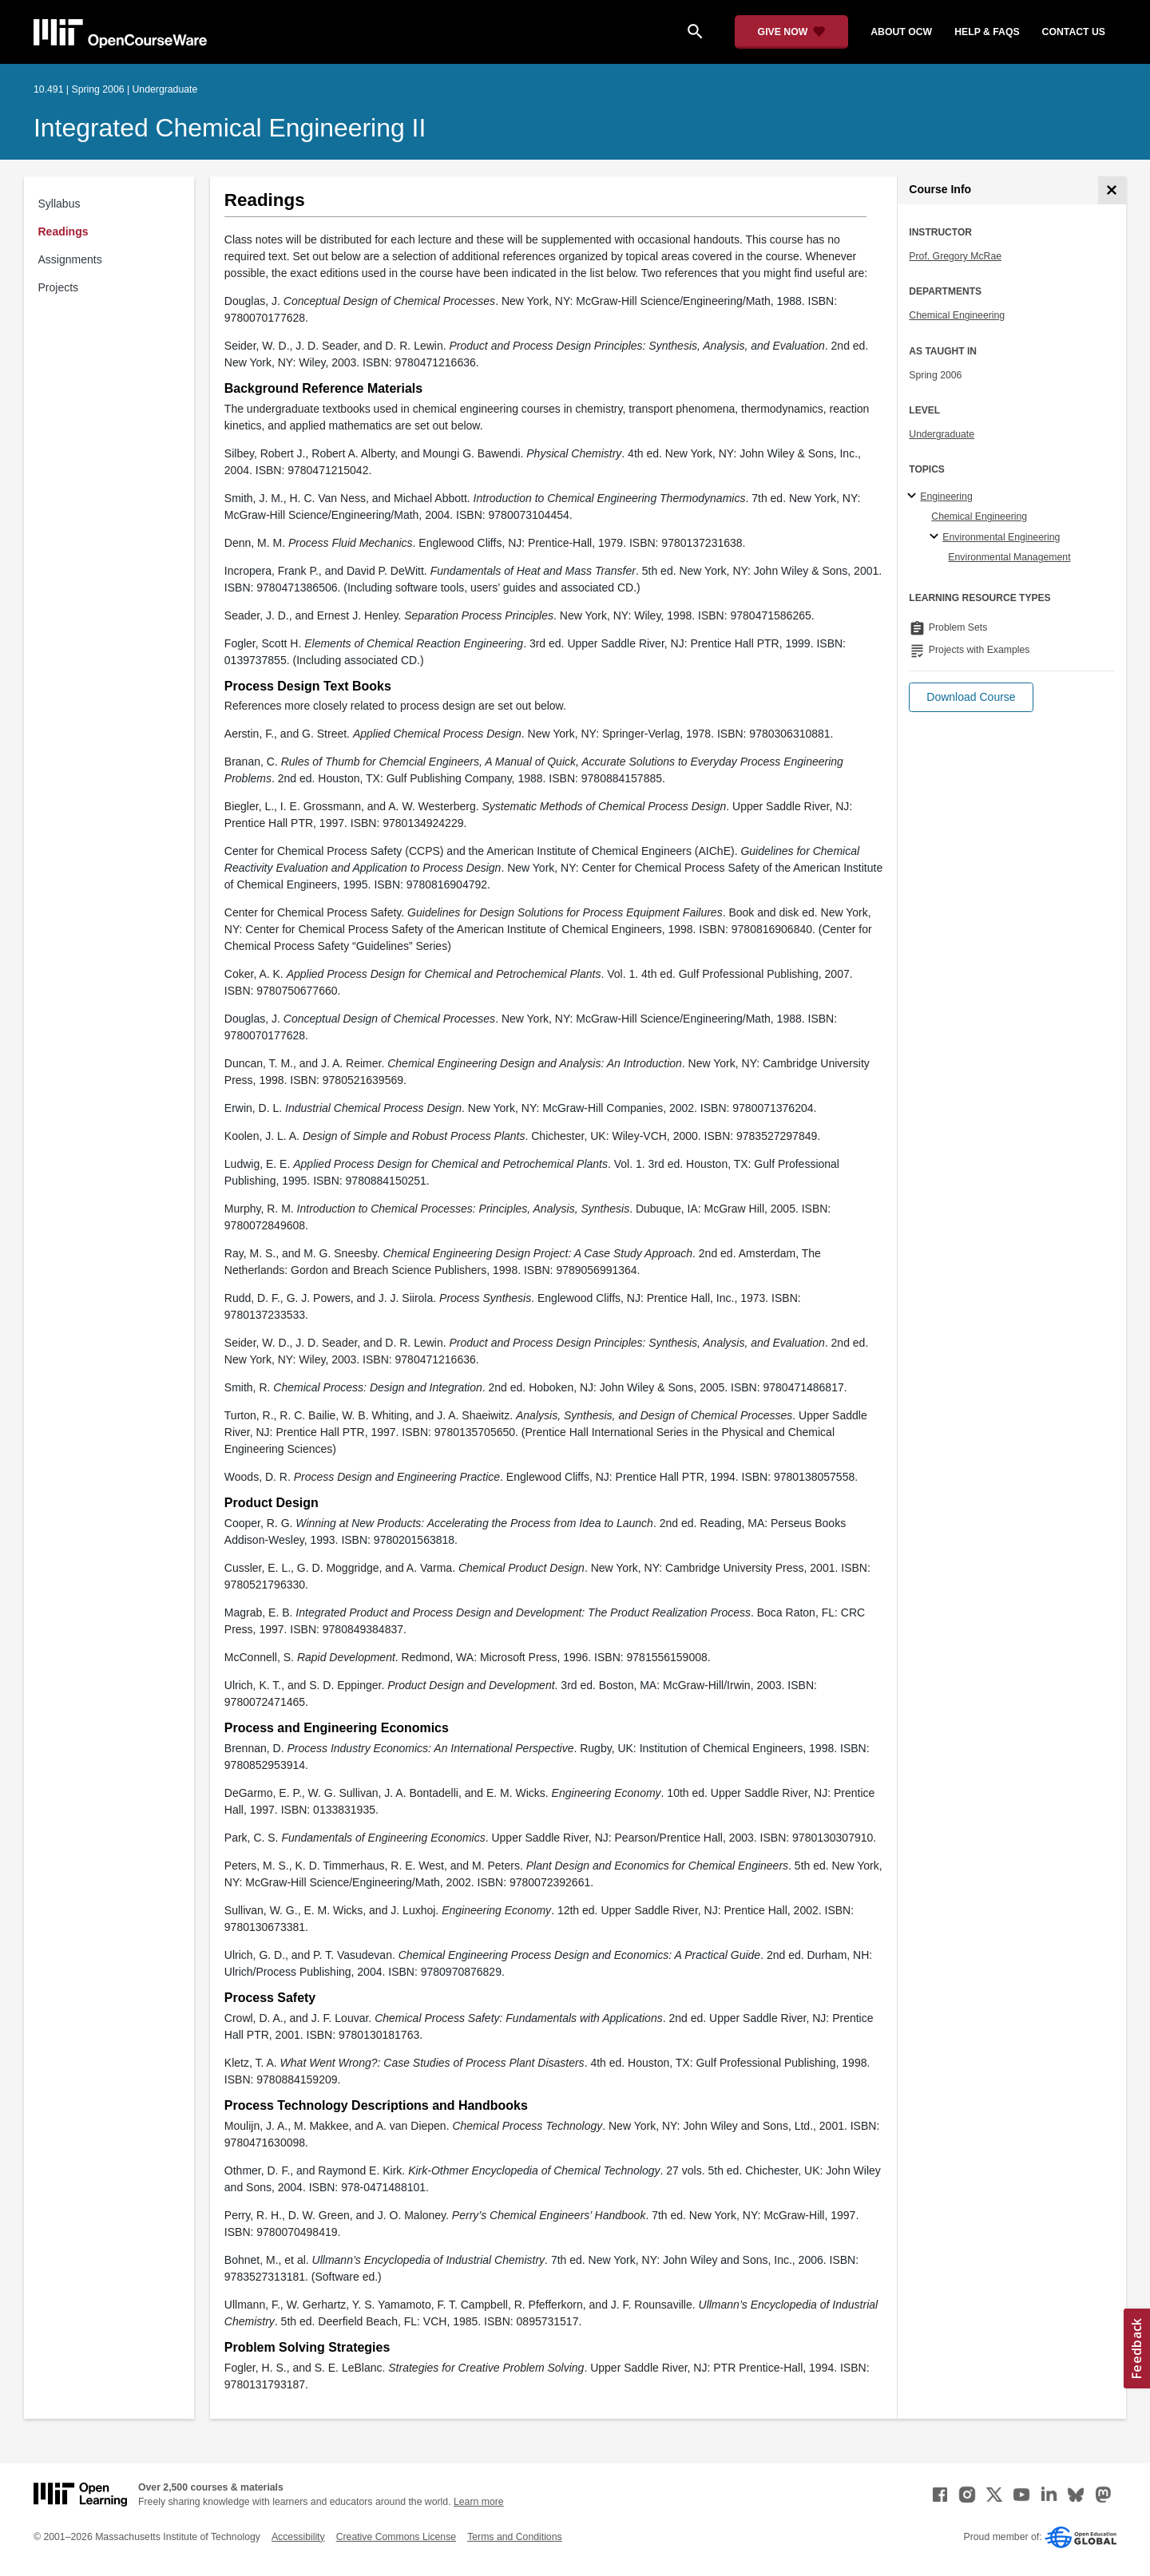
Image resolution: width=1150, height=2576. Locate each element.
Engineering (946, 496)
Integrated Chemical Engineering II (230, 127)
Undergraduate (941, 434)
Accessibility (298, 2536)
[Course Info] (1112, 190)
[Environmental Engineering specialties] (936, 537)
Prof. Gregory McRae (955, 256)
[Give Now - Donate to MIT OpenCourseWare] (792, 32)
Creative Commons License (396, 2536)
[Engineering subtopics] (914, 496)
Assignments (70, 259)
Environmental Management (1009, 557)
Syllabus (59, 203)
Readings (63, 231)
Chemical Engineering (957, 315)
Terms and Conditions (514, 2536)
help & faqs (986, 32)
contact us (1073, 32)
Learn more (479, 2501)
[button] (971, 697)
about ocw (901, 32)
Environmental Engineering (1001, 537)
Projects (58, 287)
